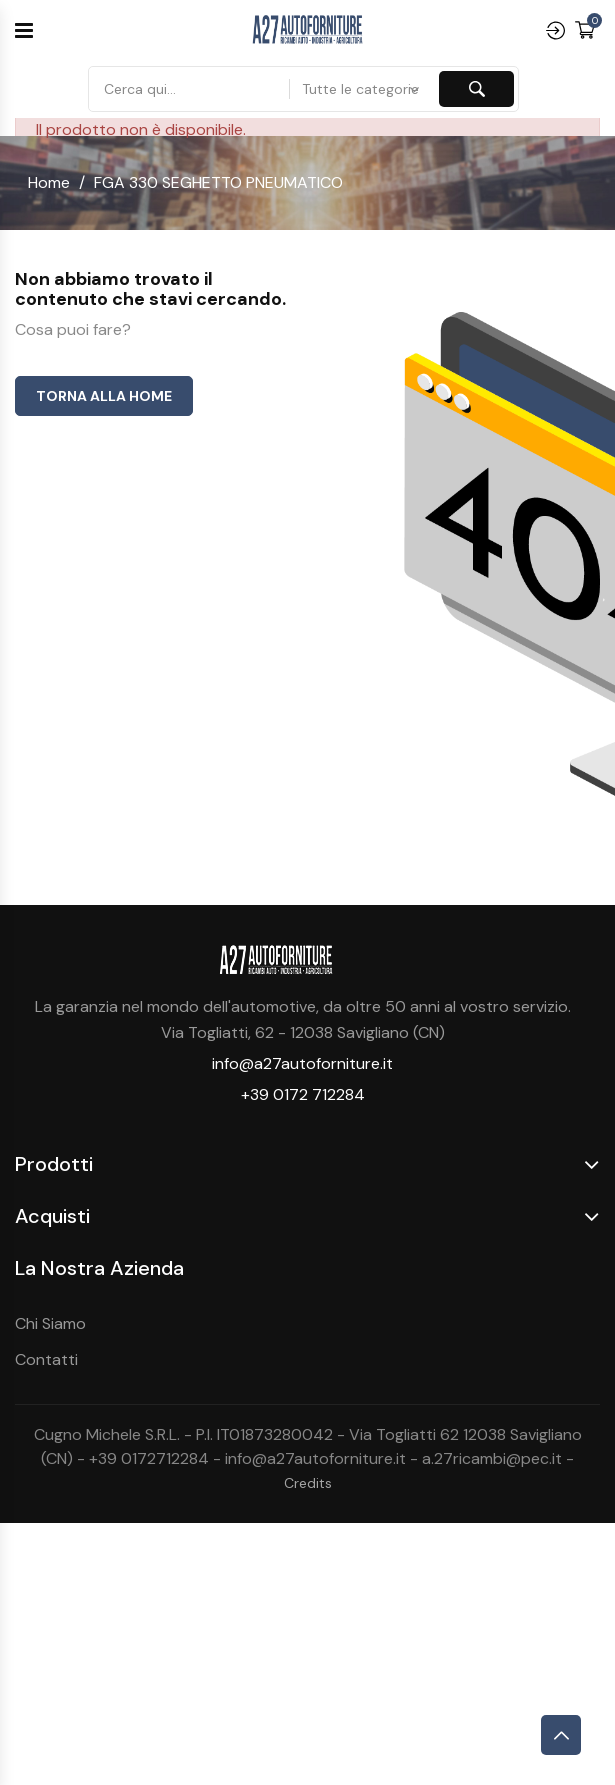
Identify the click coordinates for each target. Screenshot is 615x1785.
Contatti (46, 1359)
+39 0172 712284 (303, 1094)
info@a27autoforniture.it (302, 1063)
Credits (308, 1483)
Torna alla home (104, 396)
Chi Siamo (50, 1323)
